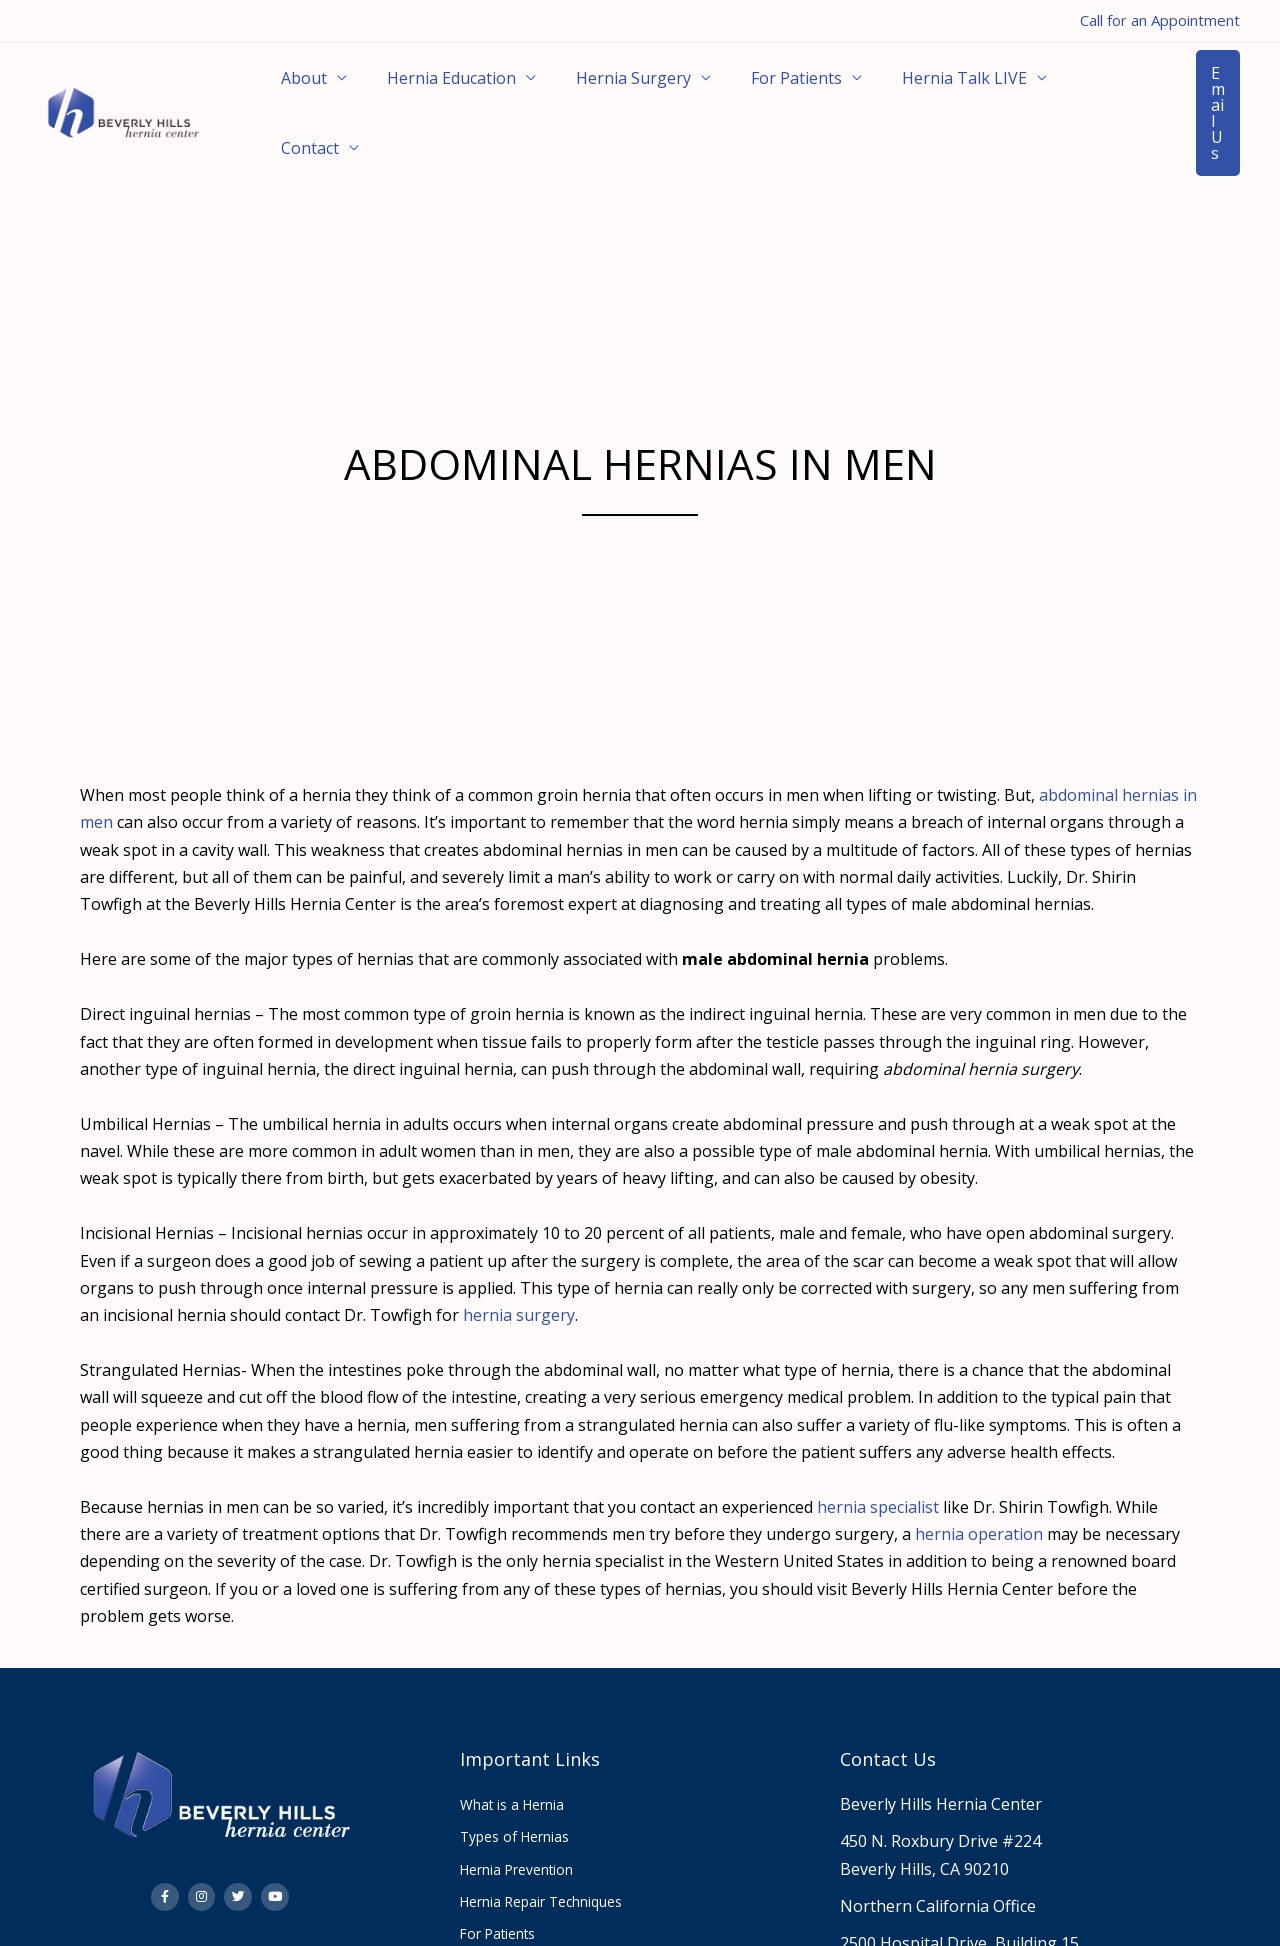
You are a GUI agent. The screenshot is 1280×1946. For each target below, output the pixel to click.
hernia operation (979, 1488)
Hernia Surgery (593, 90)
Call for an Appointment (1160, 20)
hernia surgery (519, 1269)
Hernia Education (427, 90)
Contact (1028, 90)
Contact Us (888, 1713)
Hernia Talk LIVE (892, 90)
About (296, 90)
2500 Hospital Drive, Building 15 (959, 1897)
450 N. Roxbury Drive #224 (940, 1795)
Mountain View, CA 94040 (935, 1924)
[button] (1193, 90)
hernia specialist (878, 1461)
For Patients (740, 90)
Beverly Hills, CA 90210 (924, 1823)
